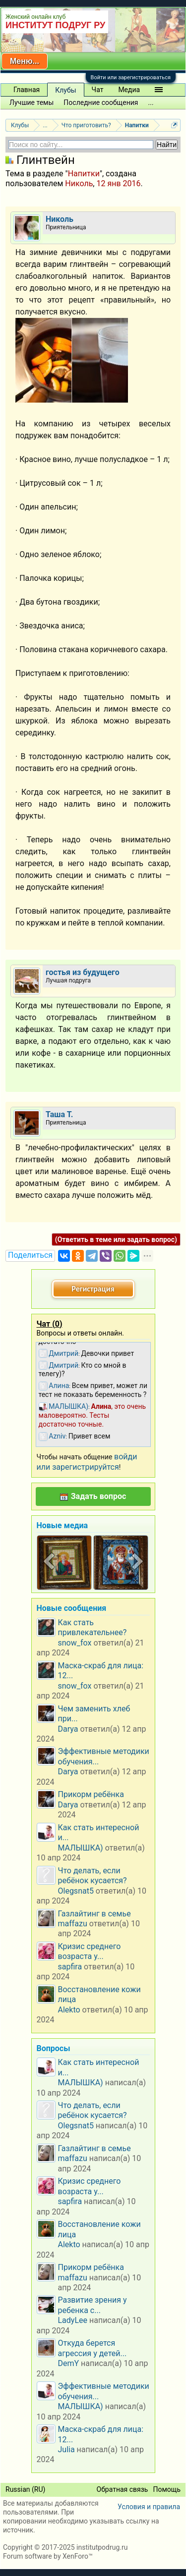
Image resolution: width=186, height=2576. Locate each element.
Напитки (84, 173)
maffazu (72, 1923)
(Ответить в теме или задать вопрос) (116, 1239)
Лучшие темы (31, 102)
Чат (98, 90)
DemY (68, 2363)
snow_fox (75, 1643)
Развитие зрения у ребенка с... (92, 2305)
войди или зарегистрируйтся (87, 1461)
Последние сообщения (100, 102)
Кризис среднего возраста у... (89, 1951)
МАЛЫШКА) (80, 1848)
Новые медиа (62, 1525)
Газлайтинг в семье (94, 1913)
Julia (66, 2449)
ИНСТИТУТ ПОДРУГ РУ (55, 25)
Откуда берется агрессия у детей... (92, 2348)
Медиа (129, 90)
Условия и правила (149, 2507)
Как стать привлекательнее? (92, 1627)
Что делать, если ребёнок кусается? (92, 1875)
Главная (26, 90)
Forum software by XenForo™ (48, 2556)
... (151, 102)
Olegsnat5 (76, 1891)
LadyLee (73, 2320)
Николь (79, 183)
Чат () (49, 1324)
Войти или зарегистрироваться (131, 77)
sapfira (70, 1966)
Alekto (69, 2009)
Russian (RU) (25, 2489)
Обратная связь (122, 2489)
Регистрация (92, 1288)
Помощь (167, 2489)
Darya (68, 1729)
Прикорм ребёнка (91, 1794)
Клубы (65, 90)
